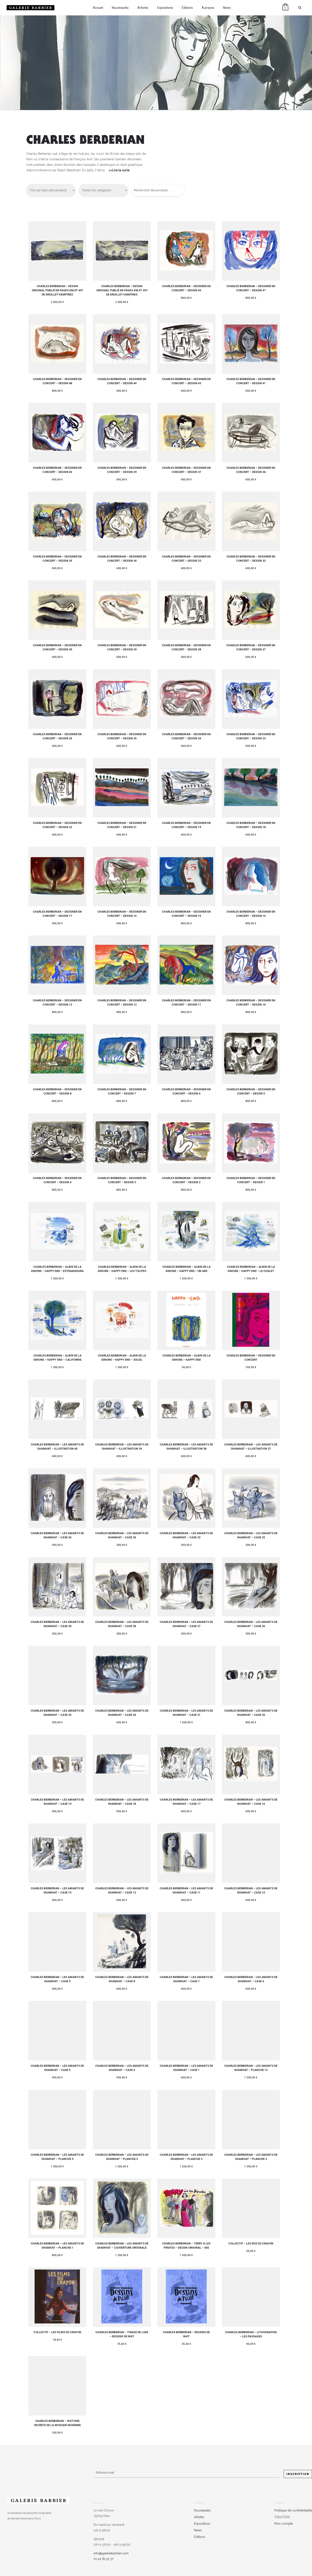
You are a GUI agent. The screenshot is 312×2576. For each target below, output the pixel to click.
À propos (208, 7)
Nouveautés (120, 7)
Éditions (187, 7)
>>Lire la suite (119, 170)
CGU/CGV (282, 2517)
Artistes (142, 7)
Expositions (165, 7)
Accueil (98, 7)
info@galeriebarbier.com (111, 2553)
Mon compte (283, 2523)
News (227, 7)
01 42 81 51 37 (103, 2559)
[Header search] (299, 7)
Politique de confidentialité (293, 2510)
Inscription (297, 2474)
